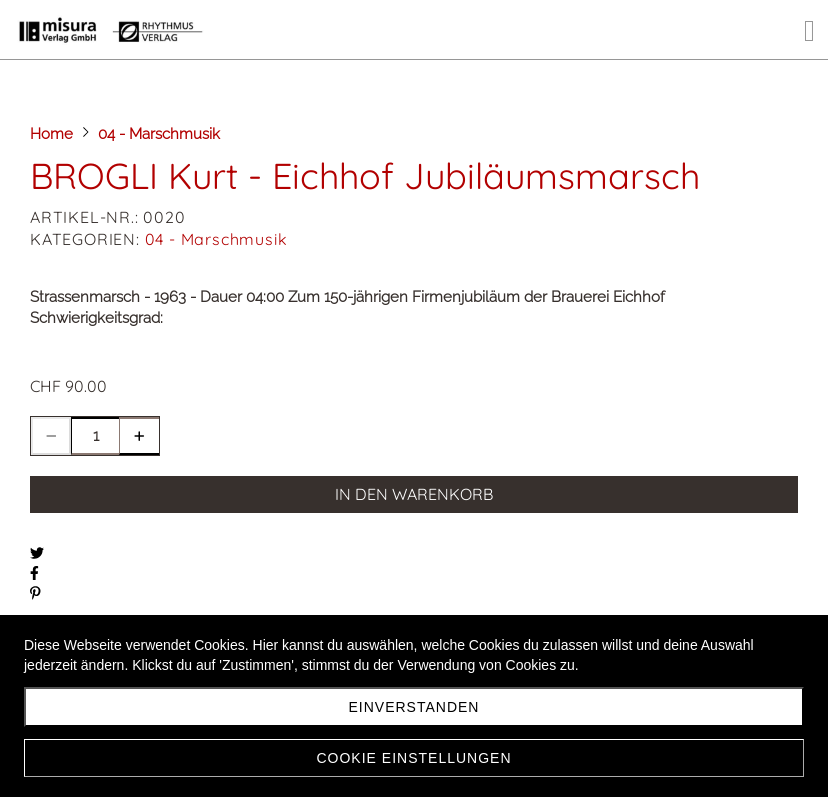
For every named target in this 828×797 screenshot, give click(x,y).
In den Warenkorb (414, 494)
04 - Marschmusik (216, 239)
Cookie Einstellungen (413, 758)
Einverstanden (414, 707)
